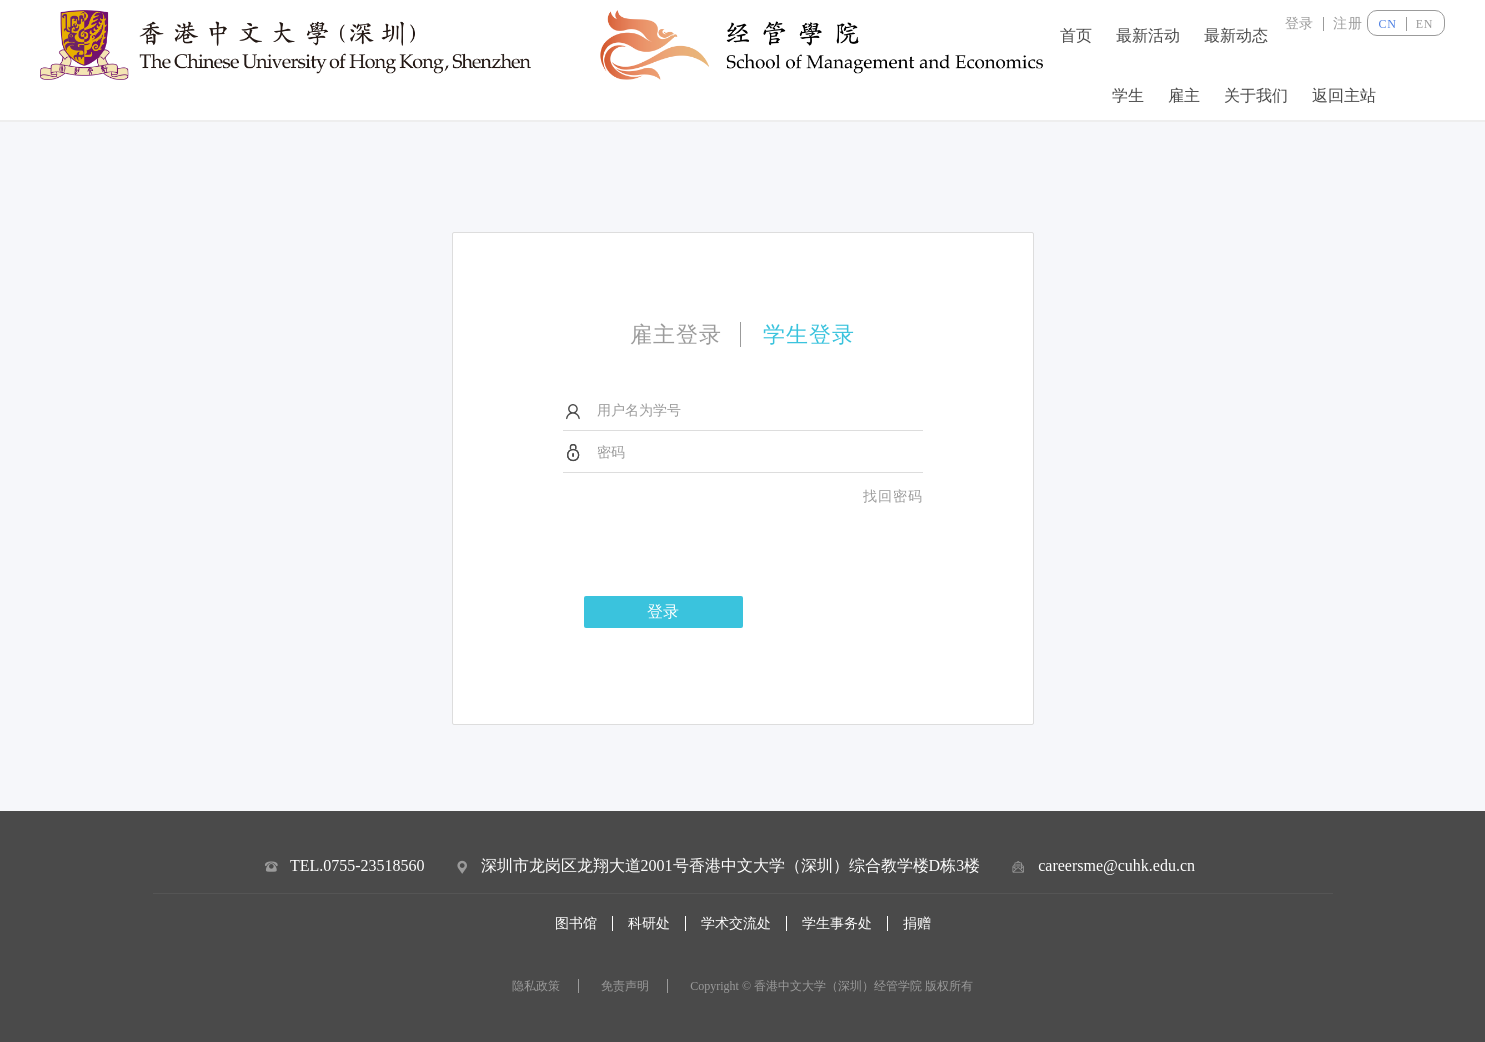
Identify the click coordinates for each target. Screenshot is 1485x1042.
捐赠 (917, 923)
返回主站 (1344, 95)
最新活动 (1148, 35)
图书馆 (576, 923)
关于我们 (1256, 95)
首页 (1076, 35)
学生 (1128, 95)
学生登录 (809, 334)
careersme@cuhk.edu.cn (1116, 865)
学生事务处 (837, 923)
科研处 (649, 923)
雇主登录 (676, 334)
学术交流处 (736, 923)
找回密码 (893, 496)
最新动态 (1236, 35)
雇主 (1184, 95)
